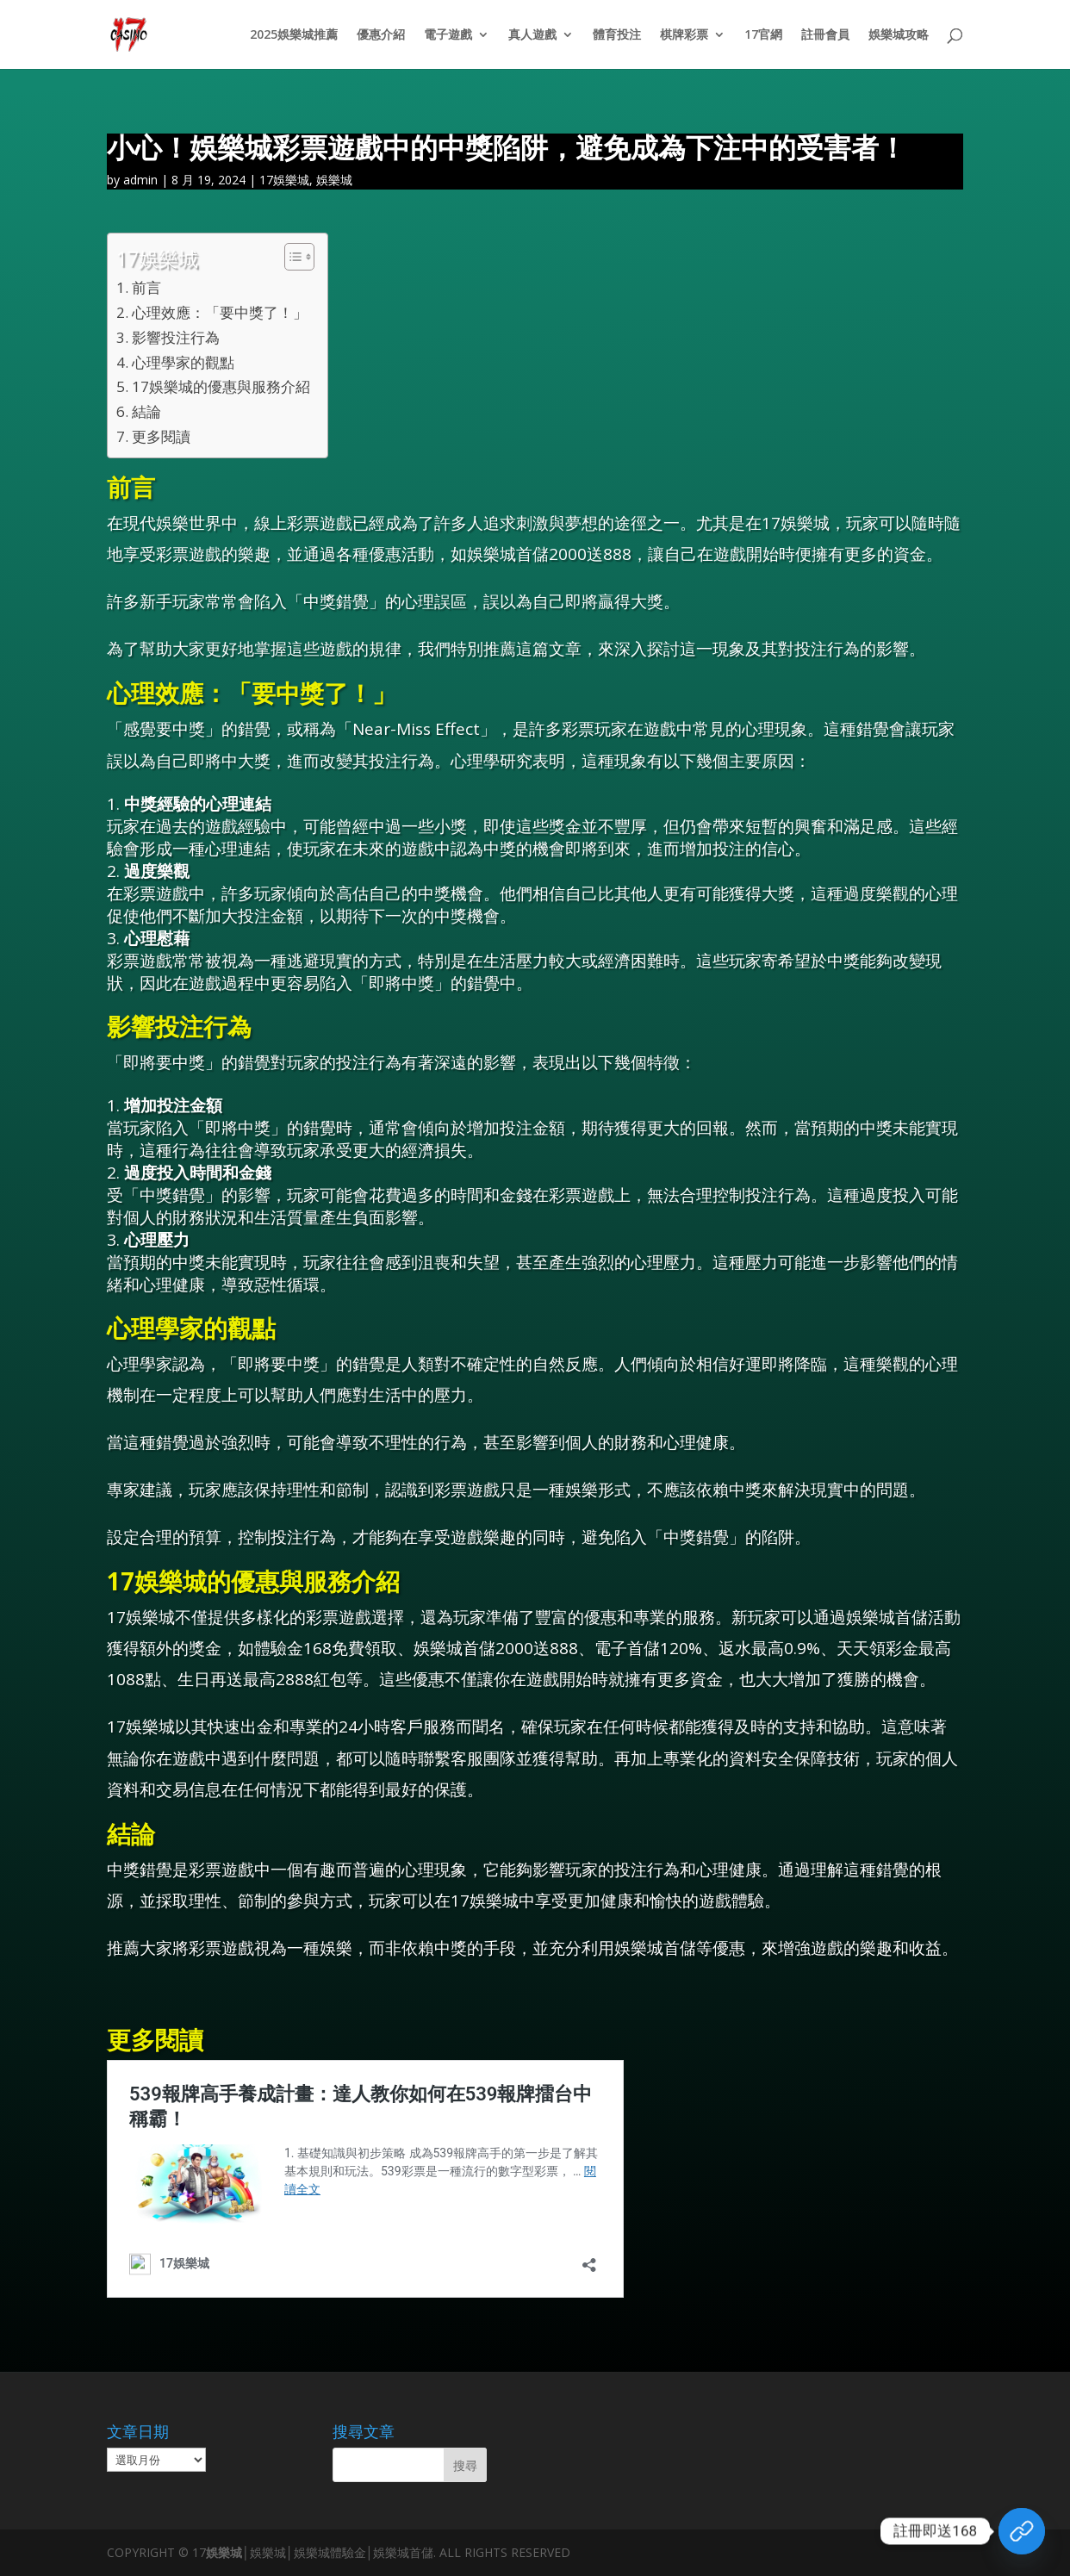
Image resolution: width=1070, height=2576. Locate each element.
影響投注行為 (176, 337)
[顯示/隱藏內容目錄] (290, 256)
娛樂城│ (228, 2552)
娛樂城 (334, 179)
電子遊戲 (448, 35)
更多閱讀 (161, 436)
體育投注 (617, 35)
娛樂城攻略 (898, 35)
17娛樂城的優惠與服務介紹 (221, 386)
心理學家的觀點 (183, 362)
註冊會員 (825, 35)
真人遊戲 (532, 35)
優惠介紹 (381, 35)
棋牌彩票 (684, 35)
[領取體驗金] (1021, 2531)
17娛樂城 (284, 179)
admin (140, 179)
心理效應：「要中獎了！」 (220, 312)
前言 (146, 287)
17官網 (763, 35)
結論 (146, 411)
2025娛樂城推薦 (294, 35)
